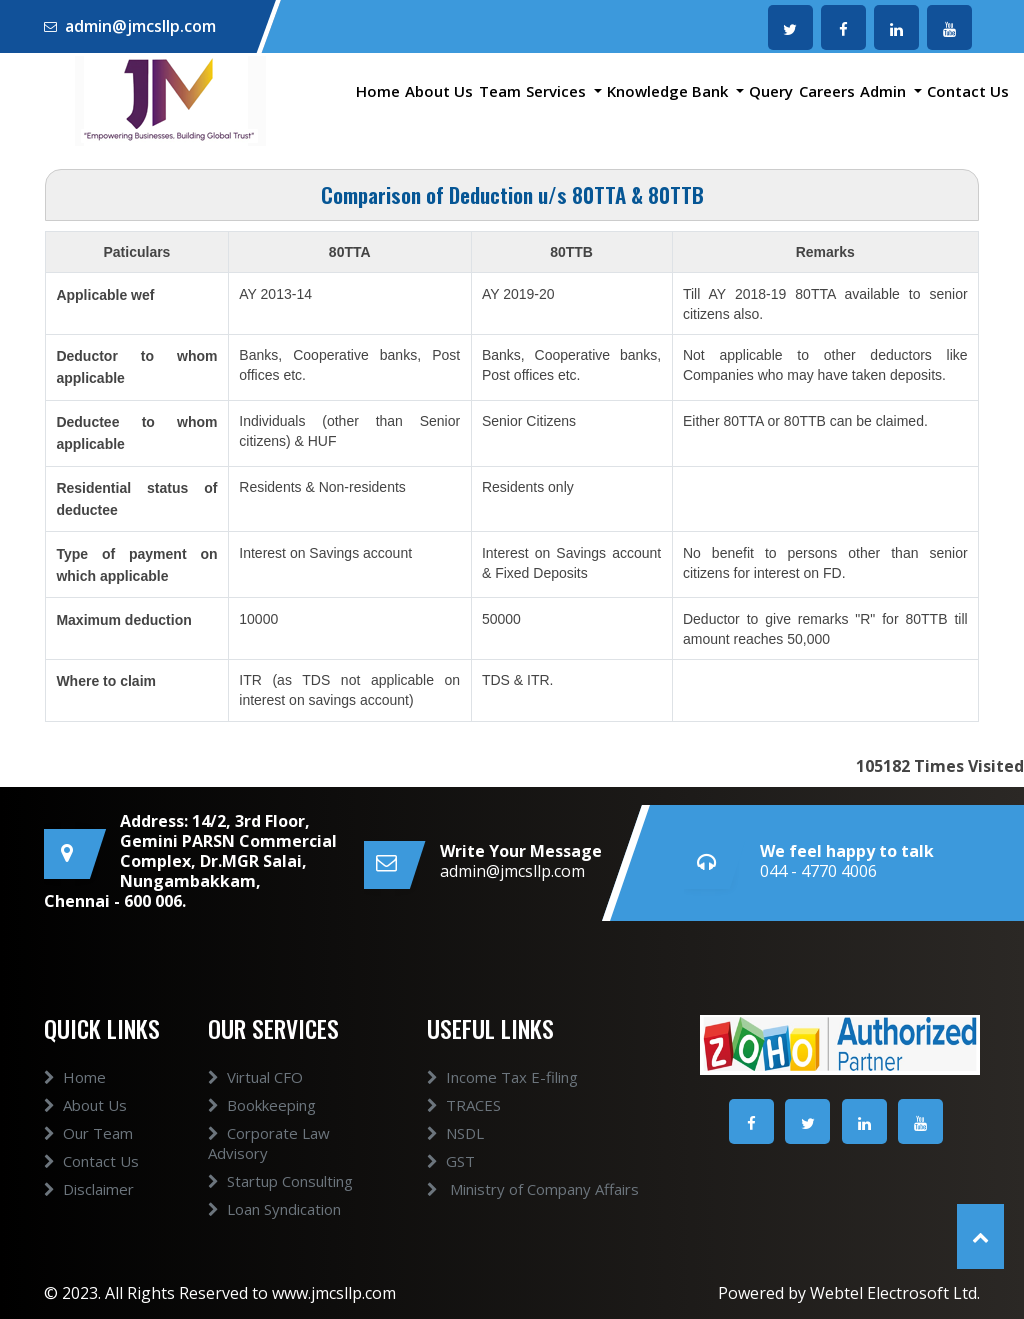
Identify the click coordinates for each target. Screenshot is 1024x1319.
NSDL (455, 1133)
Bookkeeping (262, 1105)
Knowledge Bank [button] (669, 91)
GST (451, 1161)
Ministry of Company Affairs (533, 1189)
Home (378, 91)
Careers (827, 91)
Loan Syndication (274, 1209)
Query (771, 91)
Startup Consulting (280, 1181)
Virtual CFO (255, 1077)
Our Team (88, 1133)
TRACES (464, 1105)
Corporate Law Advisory (269, 1143)
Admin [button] (885, 91)
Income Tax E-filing (502, 1077)
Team (500, 91)
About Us (439, 91)
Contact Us (968, 91)
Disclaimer (89, 1189)
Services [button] (558, 91)
